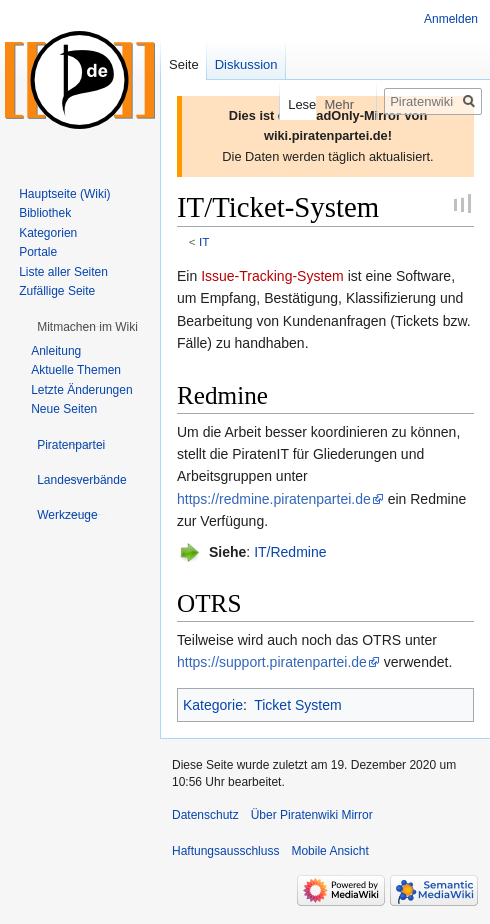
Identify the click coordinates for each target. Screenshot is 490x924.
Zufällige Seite (57, 291)
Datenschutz (205, 815)
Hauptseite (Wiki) (64, 194)
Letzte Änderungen (81, 390)
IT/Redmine (290, 552)
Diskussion (246, 64)
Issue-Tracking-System (272, 276)
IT (204, 241)
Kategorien (48, 233)
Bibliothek (45, 213)
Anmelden (451, 19)
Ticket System (297, 705)
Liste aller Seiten (63, 272)
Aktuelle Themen (76, 370)
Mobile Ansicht (329, 851)
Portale (38, 252)
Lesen (290, 104)
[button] (87, 327)
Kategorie (213, 705)
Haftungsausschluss (225, 851)
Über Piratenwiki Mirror (312, 815)
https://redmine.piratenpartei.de (274, 499)
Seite (184, 64)
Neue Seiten (64, 409)
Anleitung (56, 351)
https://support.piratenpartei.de (272, 662)
